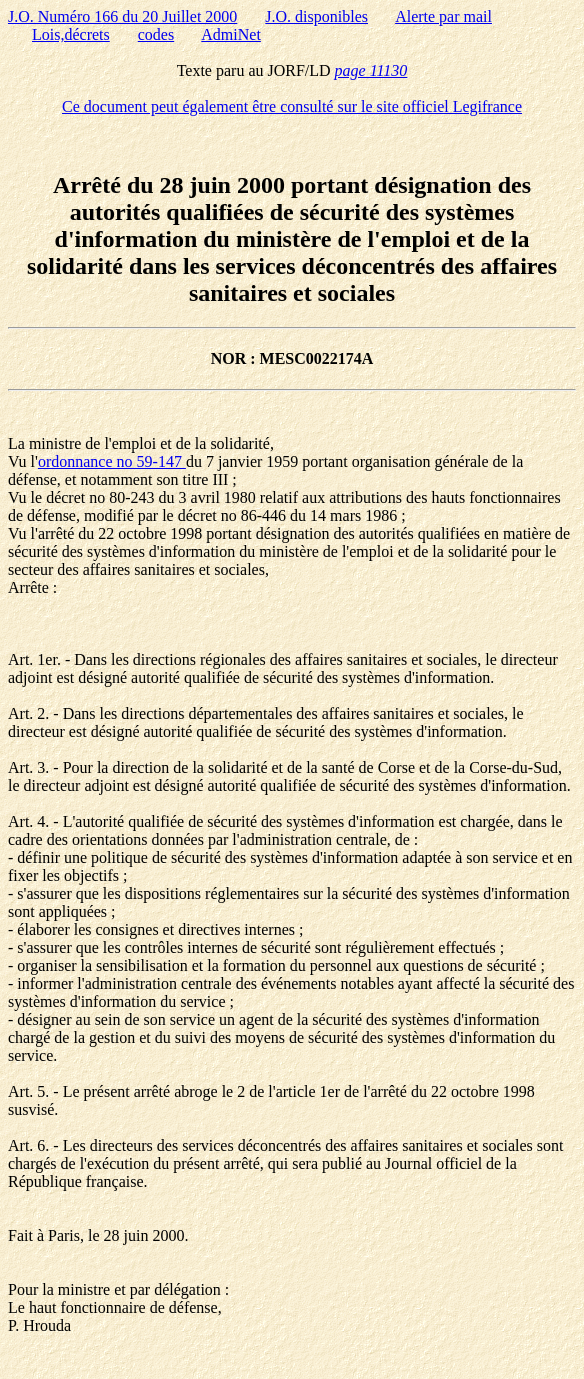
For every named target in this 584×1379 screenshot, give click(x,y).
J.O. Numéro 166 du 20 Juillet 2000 (122, 16)
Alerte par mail (443, 16)
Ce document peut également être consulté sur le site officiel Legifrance (292, 106)
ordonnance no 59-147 (112, 461)
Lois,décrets (71, 34)
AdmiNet (231, 34)
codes (156, 34)
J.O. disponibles (316, 16)
